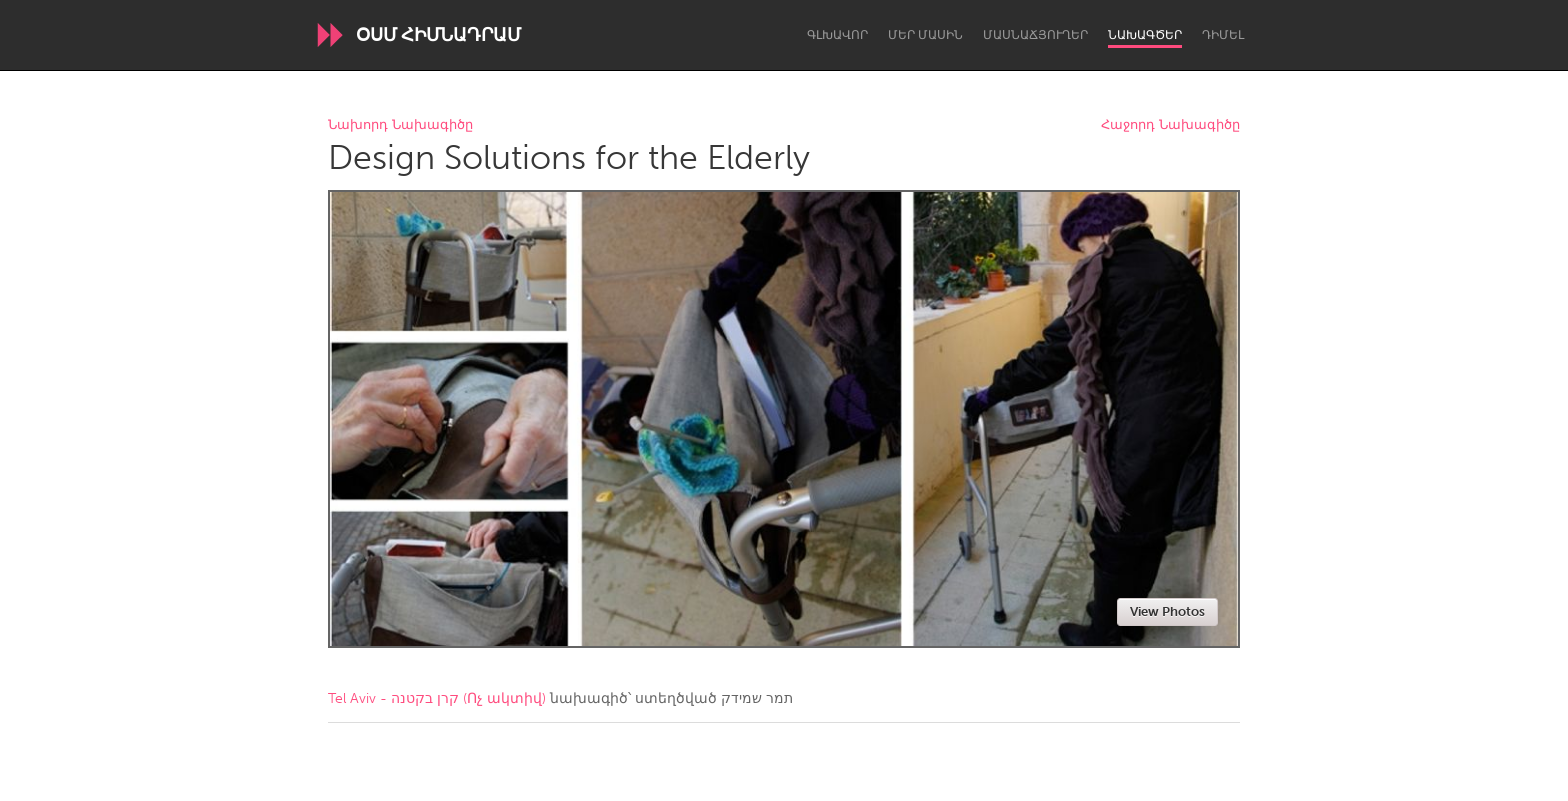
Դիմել (1223, 35)
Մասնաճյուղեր (1035, 35)
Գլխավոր (837, 35)
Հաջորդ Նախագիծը (1170, 125)
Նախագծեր (1145, 35)
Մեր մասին (925, 35)
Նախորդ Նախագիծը (400, 125)
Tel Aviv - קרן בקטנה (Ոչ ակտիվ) (437, 698)
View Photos (1167, 611)
